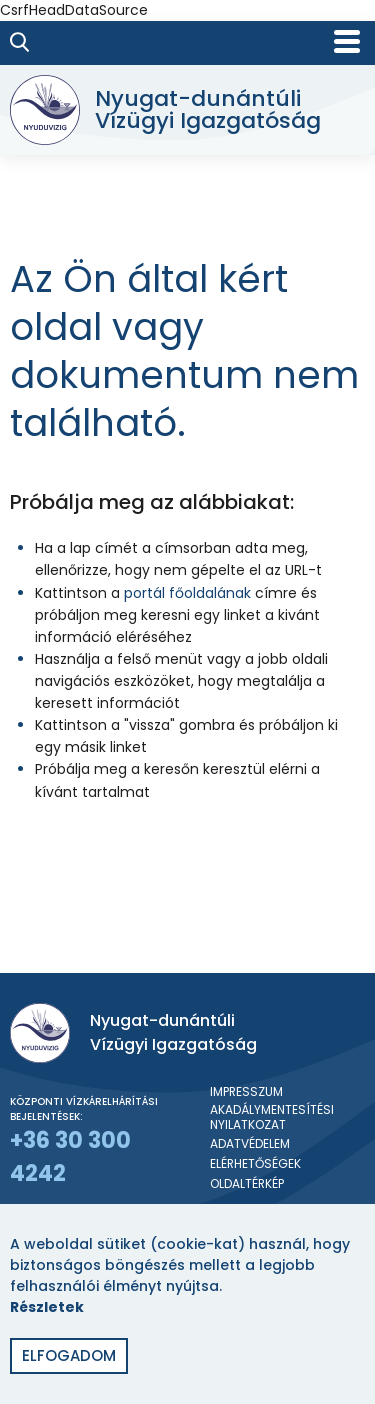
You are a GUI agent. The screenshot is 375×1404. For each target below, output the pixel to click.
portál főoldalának (187, 593)
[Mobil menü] (347, 41)
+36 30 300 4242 (70, 1157)
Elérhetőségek (255, 1164)
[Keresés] (20, 42)
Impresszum (246, 1092)
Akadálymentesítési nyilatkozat (272, 1117)
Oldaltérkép (247, 1184)
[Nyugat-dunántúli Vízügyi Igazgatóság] (182, 110)
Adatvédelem (250, 1144)
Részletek (47, 1307)
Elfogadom (69, 1355)
